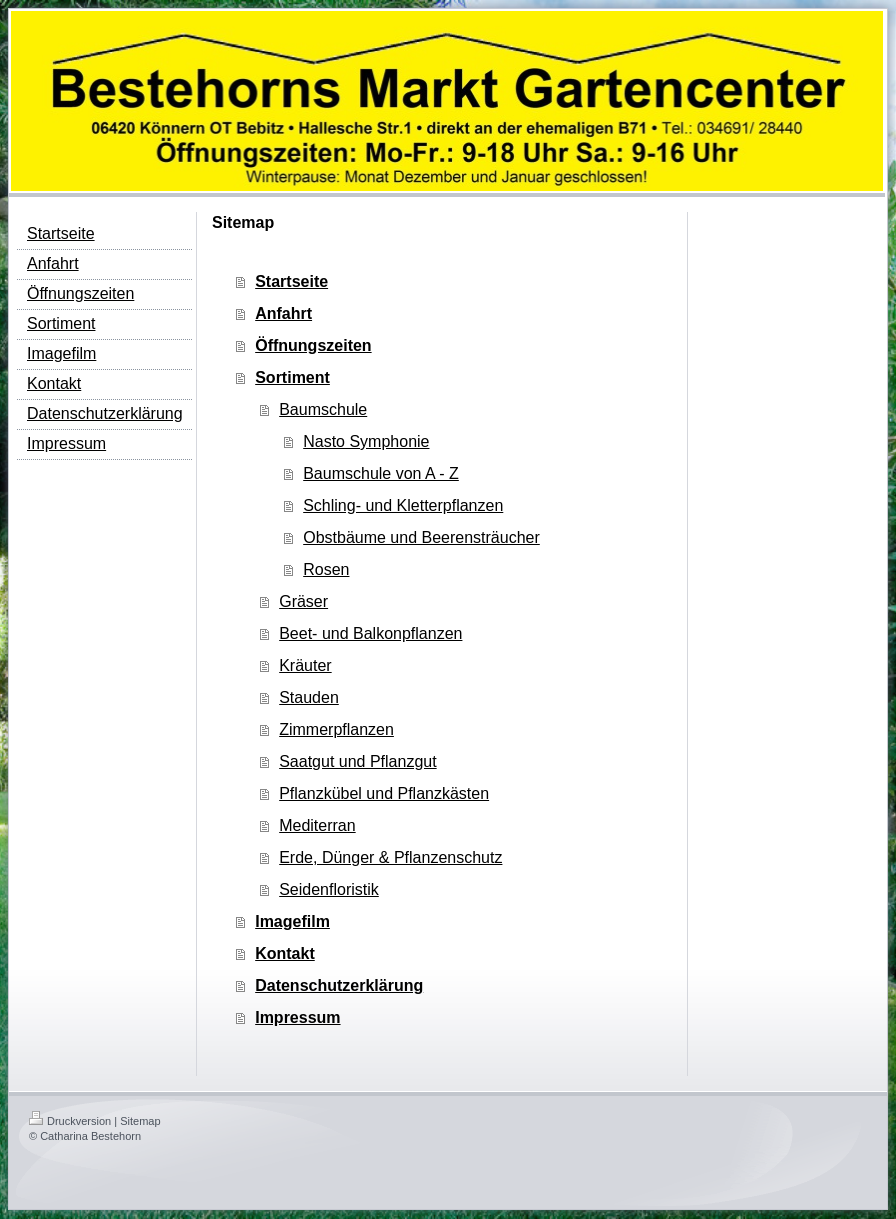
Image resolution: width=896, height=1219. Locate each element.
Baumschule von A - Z (381, 473)
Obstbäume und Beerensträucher (421, 537)
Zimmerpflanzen (336, 729)
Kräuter (305, 665)
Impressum (297, 1017)
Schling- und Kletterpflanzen (403, 505)
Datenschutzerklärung (339, 985)
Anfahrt (283, 313)
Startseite (291, 281)
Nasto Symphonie (366, 441)
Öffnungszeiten (313, 345)
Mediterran (317, 825)
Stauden (309, 697)
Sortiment (292, 377)
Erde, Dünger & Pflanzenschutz (390, 857)
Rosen (326, 569)
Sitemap (140, 1121)
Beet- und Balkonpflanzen (370, 633)
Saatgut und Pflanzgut (357, 761)
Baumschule (323, 409)
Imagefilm (292, 921)
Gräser (303, 601)
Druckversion (70, 1121)
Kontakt (285, 953)
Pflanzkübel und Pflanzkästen (384, 793)
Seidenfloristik (329, 889)
